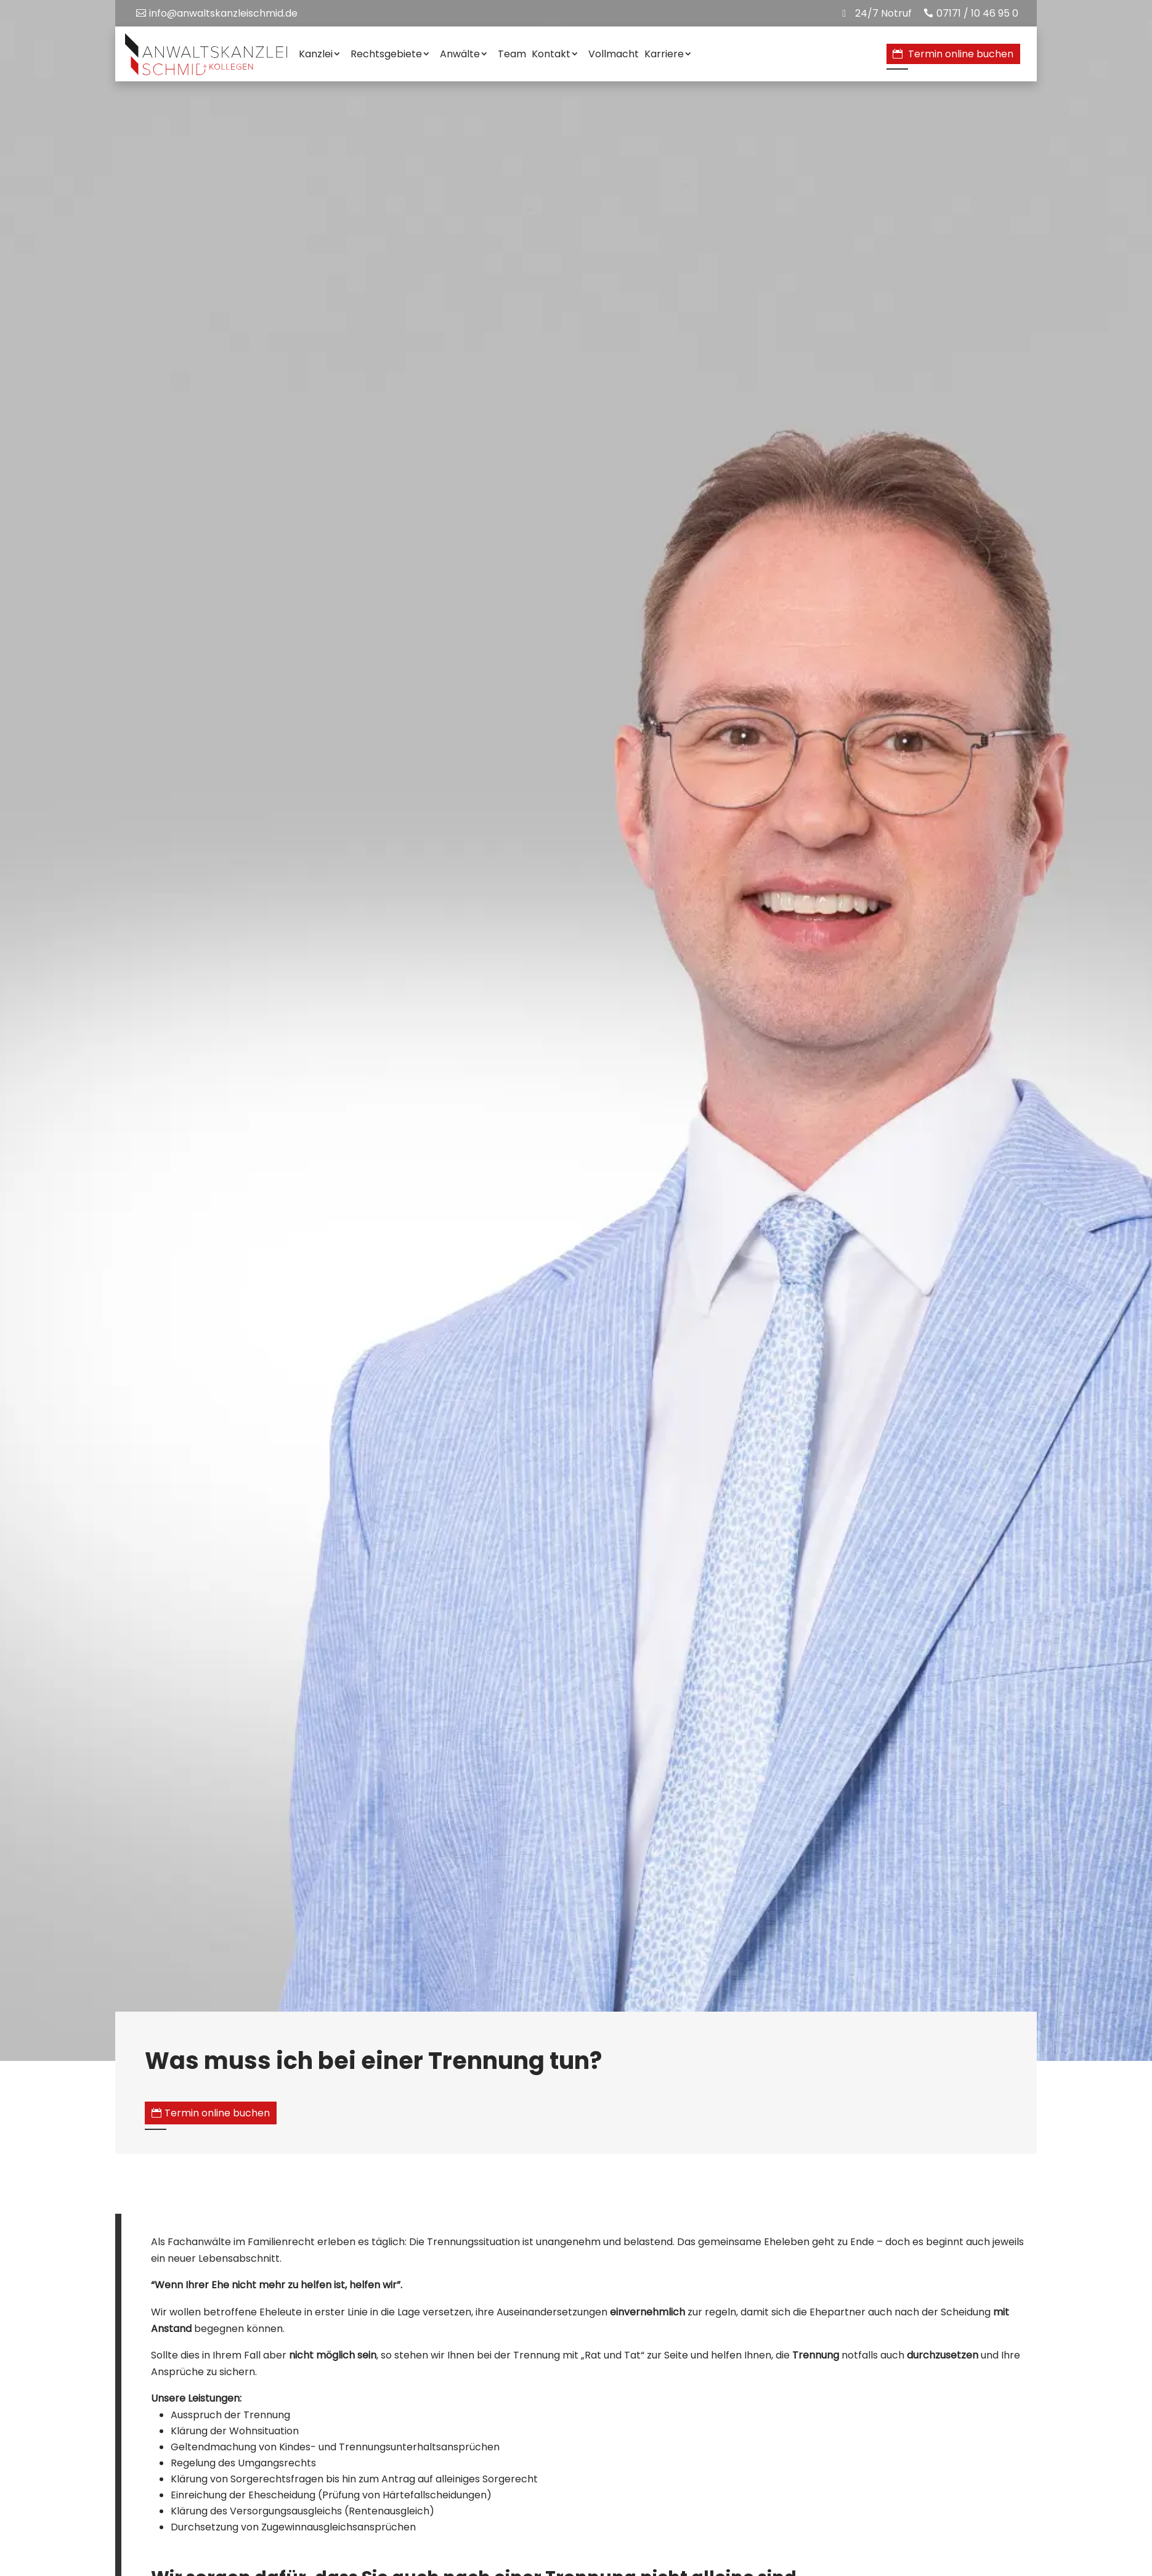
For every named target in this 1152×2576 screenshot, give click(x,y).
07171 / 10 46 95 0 (977, 13)
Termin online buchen (960, 54)
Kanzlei (316, 54)
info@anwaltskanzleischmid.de (223, 13)
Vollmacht (613, 54)
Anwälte (460, 54)
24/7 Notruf (883, 13)
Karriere (664, 54)
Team (512, 54)
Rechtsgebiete (386, 54)
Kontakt (551, 54)
